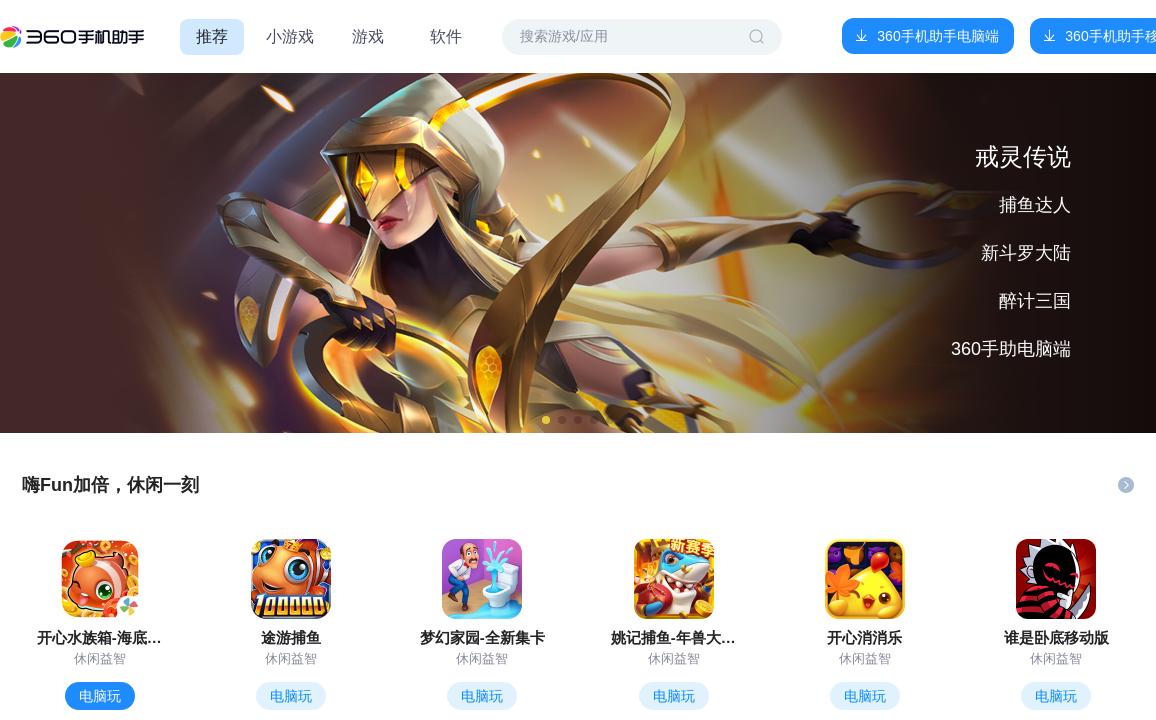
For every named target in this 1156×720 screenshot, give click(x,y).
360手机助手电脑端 (937, 36)
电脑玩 (100, 696)
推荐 (212, 36)
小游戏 (290, 36)
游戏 (368, 36)
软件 (446, 36)
